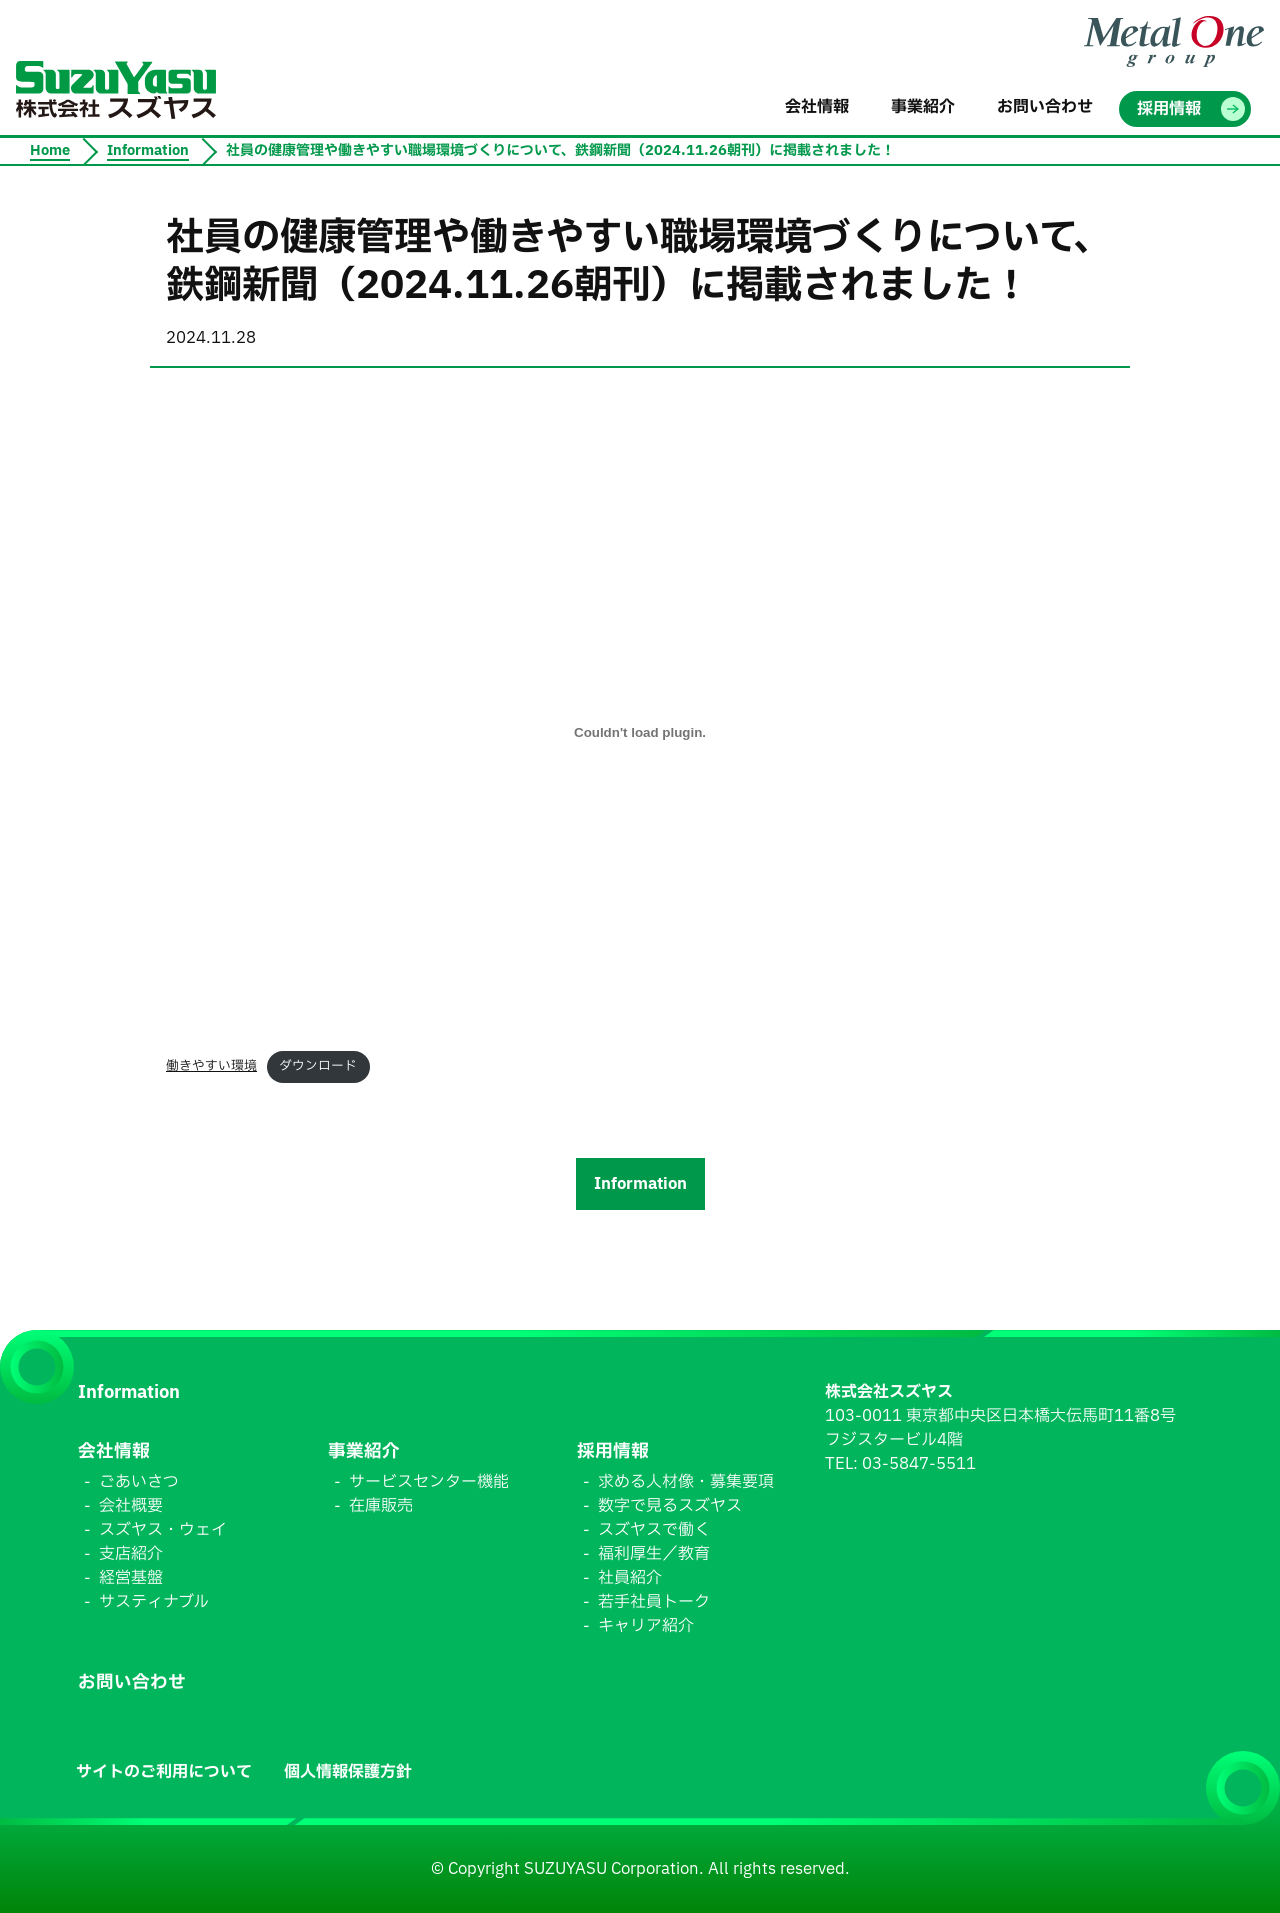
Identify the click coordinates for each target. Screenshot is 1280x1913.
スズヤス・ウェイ (163, 1530)
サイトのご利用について (164, 1772)
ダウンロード (318, 1066)
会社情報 (114, 1451)
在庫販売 (381, 1506)
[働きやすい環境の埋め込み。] (640, 732)
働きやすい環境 (211, 1066)
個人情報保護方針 (348, 1772)
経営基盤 (131, 1578)
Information (640, 1184)
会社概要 (131, 1506)
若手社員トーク (654, 1602)
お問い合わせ (132, 1682)
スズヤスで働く (654, 1530)
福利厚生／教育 (654, 1554)
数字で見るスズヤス (670, 1506)
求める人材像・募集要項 (686, 1482)
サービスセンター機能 (429, 1482)
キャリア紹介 (646, 1626)
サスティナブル (154, 1602)
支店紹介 (131, 1554)
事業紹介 (364, 1451)
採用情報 (613, 1451)
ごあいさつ (139, 1482)
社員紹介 (630, 1578)
